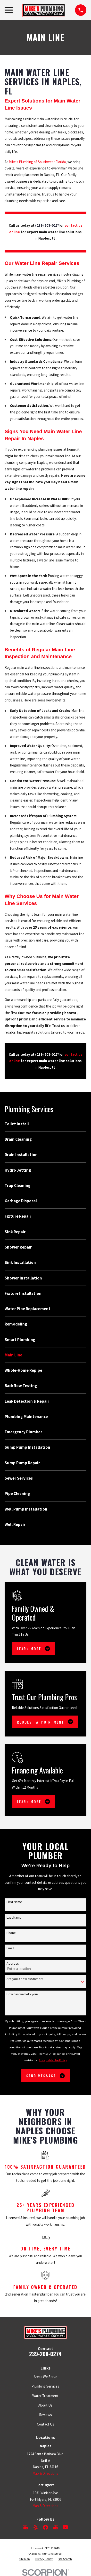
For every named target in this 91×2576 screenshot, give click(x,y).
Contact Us (45, 2424)
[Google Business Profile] (25, 2527)
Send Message (45, 2075)
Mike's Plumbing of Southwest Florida (37, 161)
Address (13, 1963)
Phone (11, 1933)
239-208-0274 (45, 2354)
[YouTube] (65, 2527)
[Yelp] (35, 2527)
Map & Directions (45, 2473)
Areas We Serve (45, 2376)
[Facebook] (45, 2527)
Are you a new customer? (25, 1979)
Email (10, 1948)
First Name (14, 1902)
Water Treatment (45, 2395)
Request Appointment (45, 1722)
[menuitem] (45, 1123)
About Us (45, 2405)
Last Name (14, 1917)
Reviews (45, 2414)
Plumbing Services (45, 2386)
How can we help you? (22, 1994)
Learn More (33, 1648)
